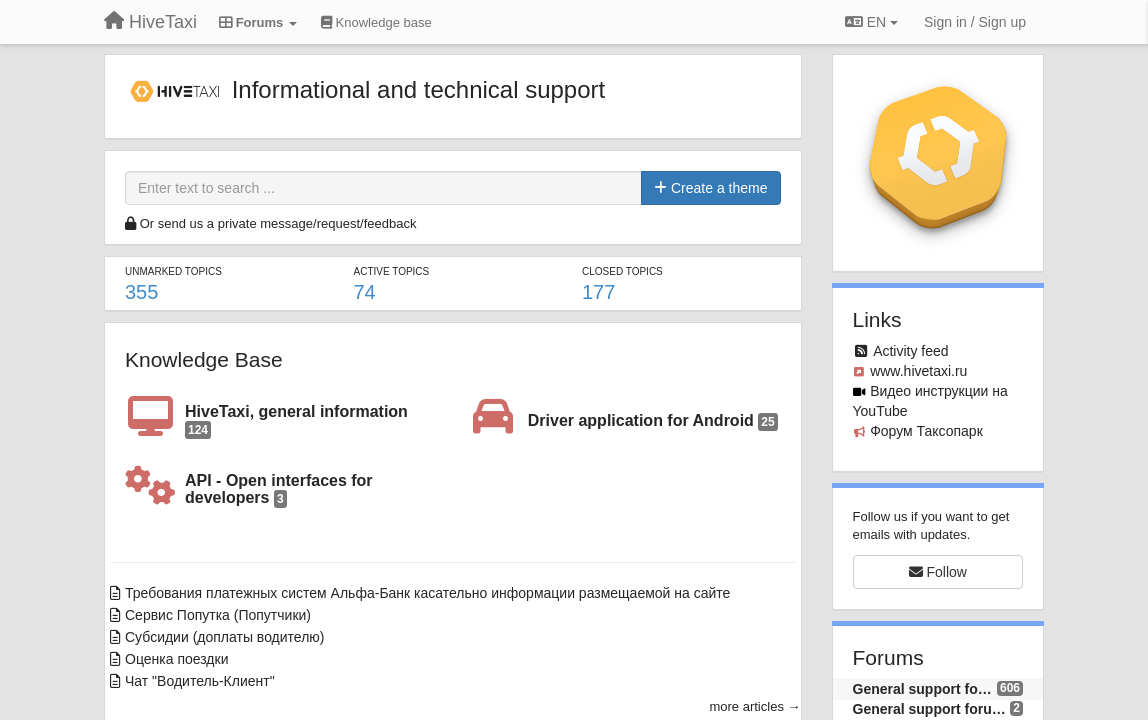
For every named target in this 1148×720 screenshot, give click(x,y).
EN (871, 22)
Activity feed (910, 351)
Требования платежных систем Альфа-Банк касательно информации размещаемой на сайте (427, 593)
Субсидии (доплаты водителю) (225, 637)
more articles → (754, 706)
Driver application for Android (653, 421)
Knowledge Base (204, 359)
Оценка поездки (176, 659)
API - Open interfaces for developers (279, 490)
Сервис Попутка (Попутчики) (218, 615)
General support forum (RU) (925, 689)
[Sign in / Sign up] (975, 22)
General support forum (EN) (932, 709)
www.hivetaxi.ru (918, 371)
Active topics (392, 271)
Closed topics (622, 271)
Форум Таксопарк (926, 431)
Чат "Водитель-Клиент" (200, 681)
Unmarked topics (173, 271)
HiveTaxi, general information (296, 421)
